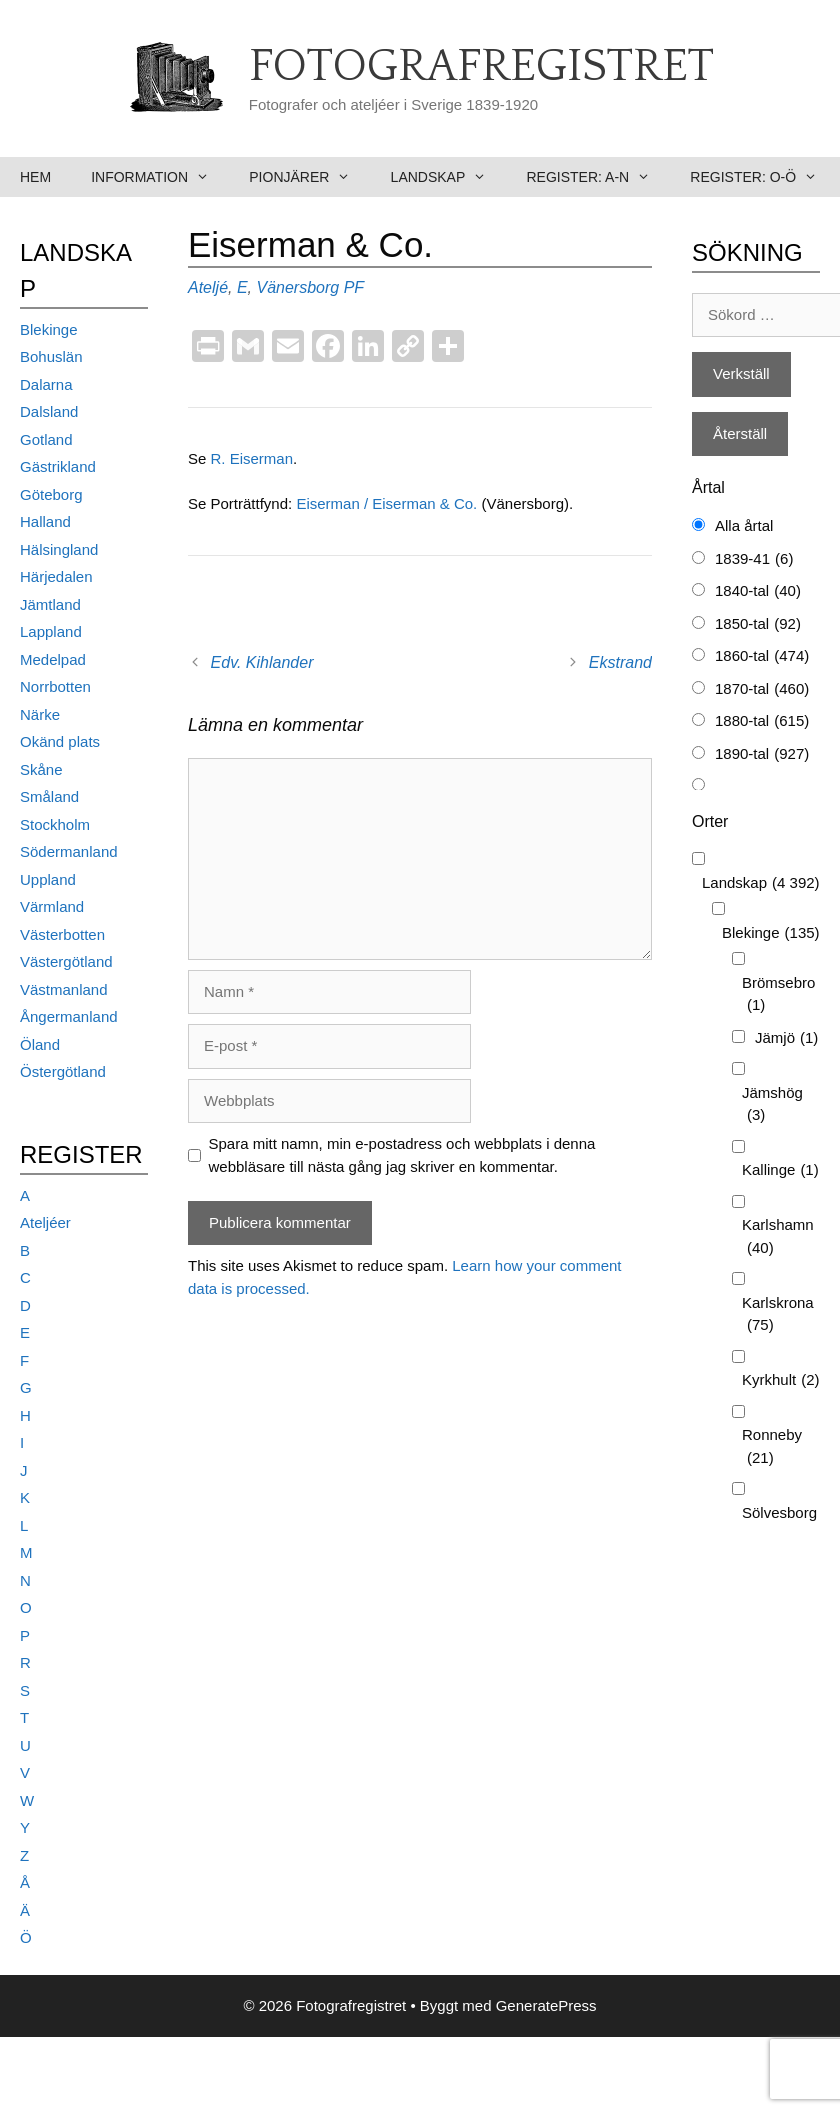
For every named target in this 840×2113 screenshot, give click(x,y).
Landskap (449, 177)
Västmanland (64, 989)
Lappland (51, 631)
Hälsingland (59, 549)
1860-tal (762, 656)
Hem (35, 177)
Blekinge (49, 329)
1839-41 (754, 559)
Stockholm (55, 824)
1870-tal (762, 689)
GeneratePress (546, 2005)
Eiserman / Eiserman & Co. (388, 503)
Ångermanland (69, 1016)
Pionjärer (309, 177)
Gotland (46, 439)
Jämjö (786, 1038)
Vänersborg (297, 287)
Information (160, 177)
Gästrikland (58, 466)
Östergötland (63, 1071)
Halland (45, 521)
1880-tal (762, 721)
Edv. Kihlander (262, 662)
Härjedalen (56, 576)
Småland (49, 796)
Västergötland (66, 961)
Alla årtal (744, 525)
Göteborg (51, 494)
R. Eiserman (252, 458)
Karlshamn (778, 1237)
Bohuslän (51, 356)
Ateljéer (45, 1222)
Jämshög (772, 1105)
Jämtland (50, 604)
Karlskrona (778, 1315)
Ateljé (208, 287)
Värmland (52, 906)
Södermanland (69, 851)
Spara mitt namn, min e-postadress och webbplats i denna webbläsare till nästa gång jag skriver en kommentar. (402, 1155)
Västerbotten (62, 934)
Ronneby (772, 1447)
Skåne (41, 769)
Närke (40, 714)
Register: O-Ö (763, 177)
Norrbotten (55, 686)
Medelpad (53, 659)
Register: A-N (598, 177)
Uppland (48, 879)
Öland (40, 1044)
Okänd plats (60, 741)
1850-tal (758, 624)
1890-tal (762, 754)
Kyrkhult (781, 1380)
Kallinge (780, 1170)
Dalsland (49, 411)
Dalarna (46, 384)
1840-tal (758, 591)
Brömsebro (778, 995)
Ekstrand (620, 662)
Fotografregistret (481, 67)
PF (354, 287)
